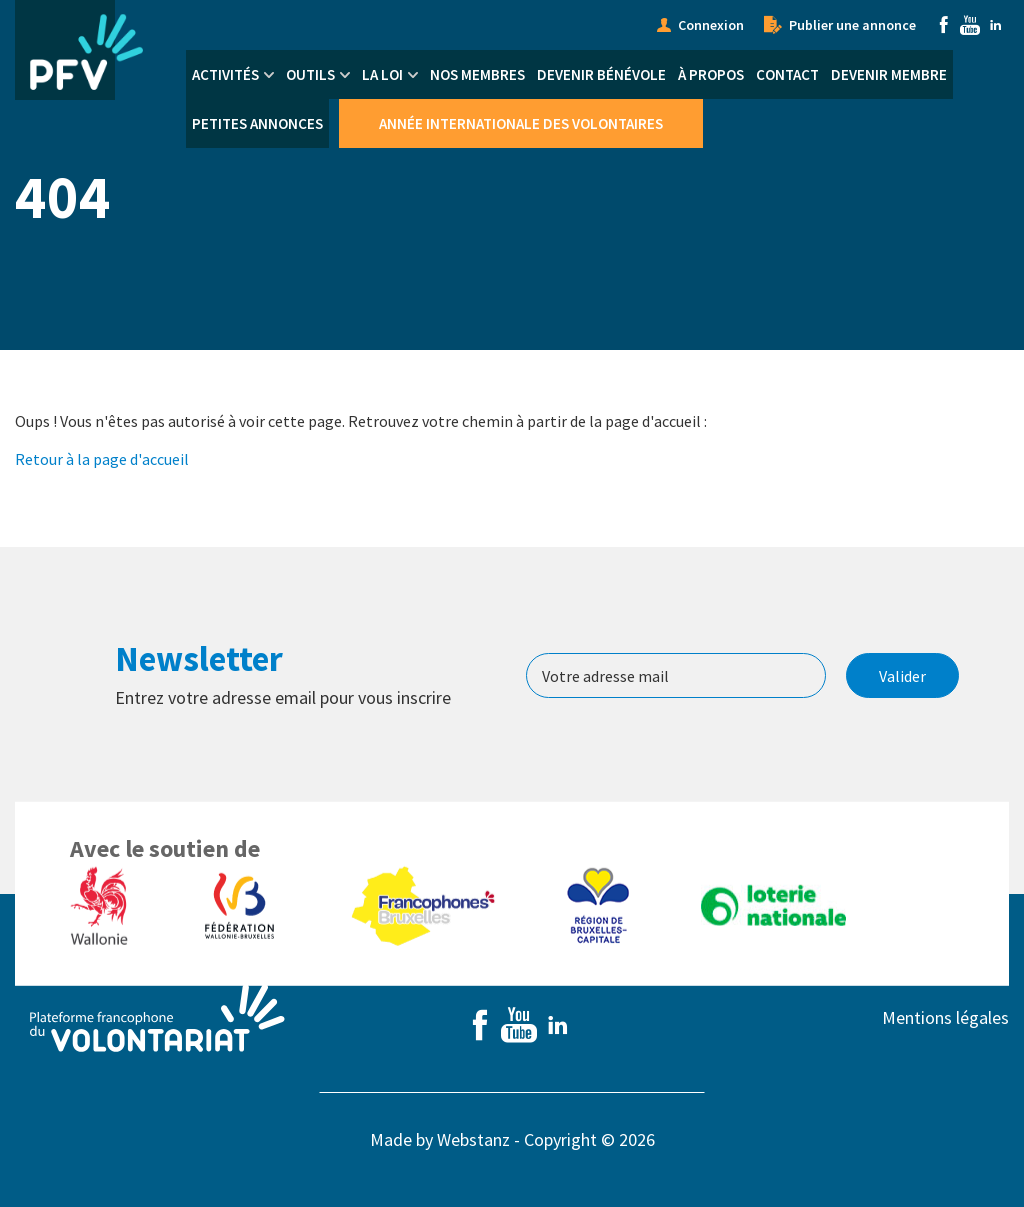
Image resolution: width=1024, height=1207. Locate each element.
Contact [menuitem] (787, 74)
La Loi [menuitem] (382, 74)
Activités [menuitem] (225, 74)
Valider (902, 676)
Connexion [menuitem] (711, 25)
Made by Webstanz (440, 1139)
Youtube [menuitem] (970, 25)
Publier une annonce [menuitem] (852, 25)
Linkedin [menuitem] (996, 25)
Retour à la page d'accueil (102, 459)
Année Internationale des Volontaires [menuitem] (521, 123)
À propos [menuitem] (711, 74)
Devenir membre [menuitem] (889, 74)
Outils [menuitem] (310, 74)
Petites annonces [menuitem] (257, 123)
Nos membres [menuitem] (477, 74)
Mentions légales (945, 1017)
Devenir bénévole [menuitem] (601, 74)
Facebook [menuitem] (944, 25)
